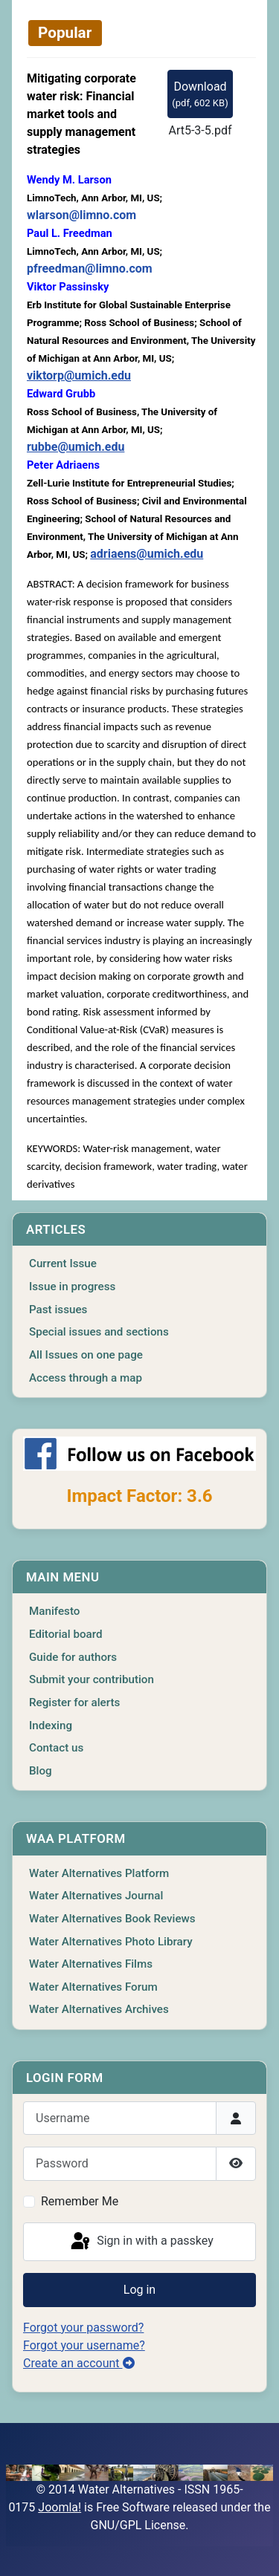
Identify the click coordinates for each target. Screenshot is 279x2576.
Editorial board (66, 1634)
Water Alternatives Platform (99, 1873)
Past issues (58, 1309)
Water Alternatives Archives (99, 2009)
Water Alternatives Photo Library (111, 1941)
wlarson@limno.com (81, 215)
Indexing (50, 1725)
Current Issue (63, 1263)
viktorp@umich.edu (79, 375)
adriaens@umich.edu (146, 554)
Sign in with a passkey (141, 2242)
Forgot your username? (84, 2345)
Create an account (79, 2363)
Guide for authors (73, 1657)
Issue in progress (72, 1286)
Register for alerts (74, 1702)
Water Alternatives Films (91, 1964)
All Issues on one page (86, 1355)
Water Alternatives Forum (93, 1987)
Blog (40, 1770)
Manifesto (54, 1611)
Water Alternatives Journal (96, 1895)
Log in (139, 2290)
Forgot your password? (83, 2327)
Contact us (56, 1747)
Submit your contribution (91, 1679)
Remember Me (79, 2201)
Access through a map (85, 1378)
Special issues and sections (99, 1332)
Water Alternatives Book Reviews (112, 1918)
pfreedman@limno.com (90, 268)
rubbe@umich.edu (75, 447)
